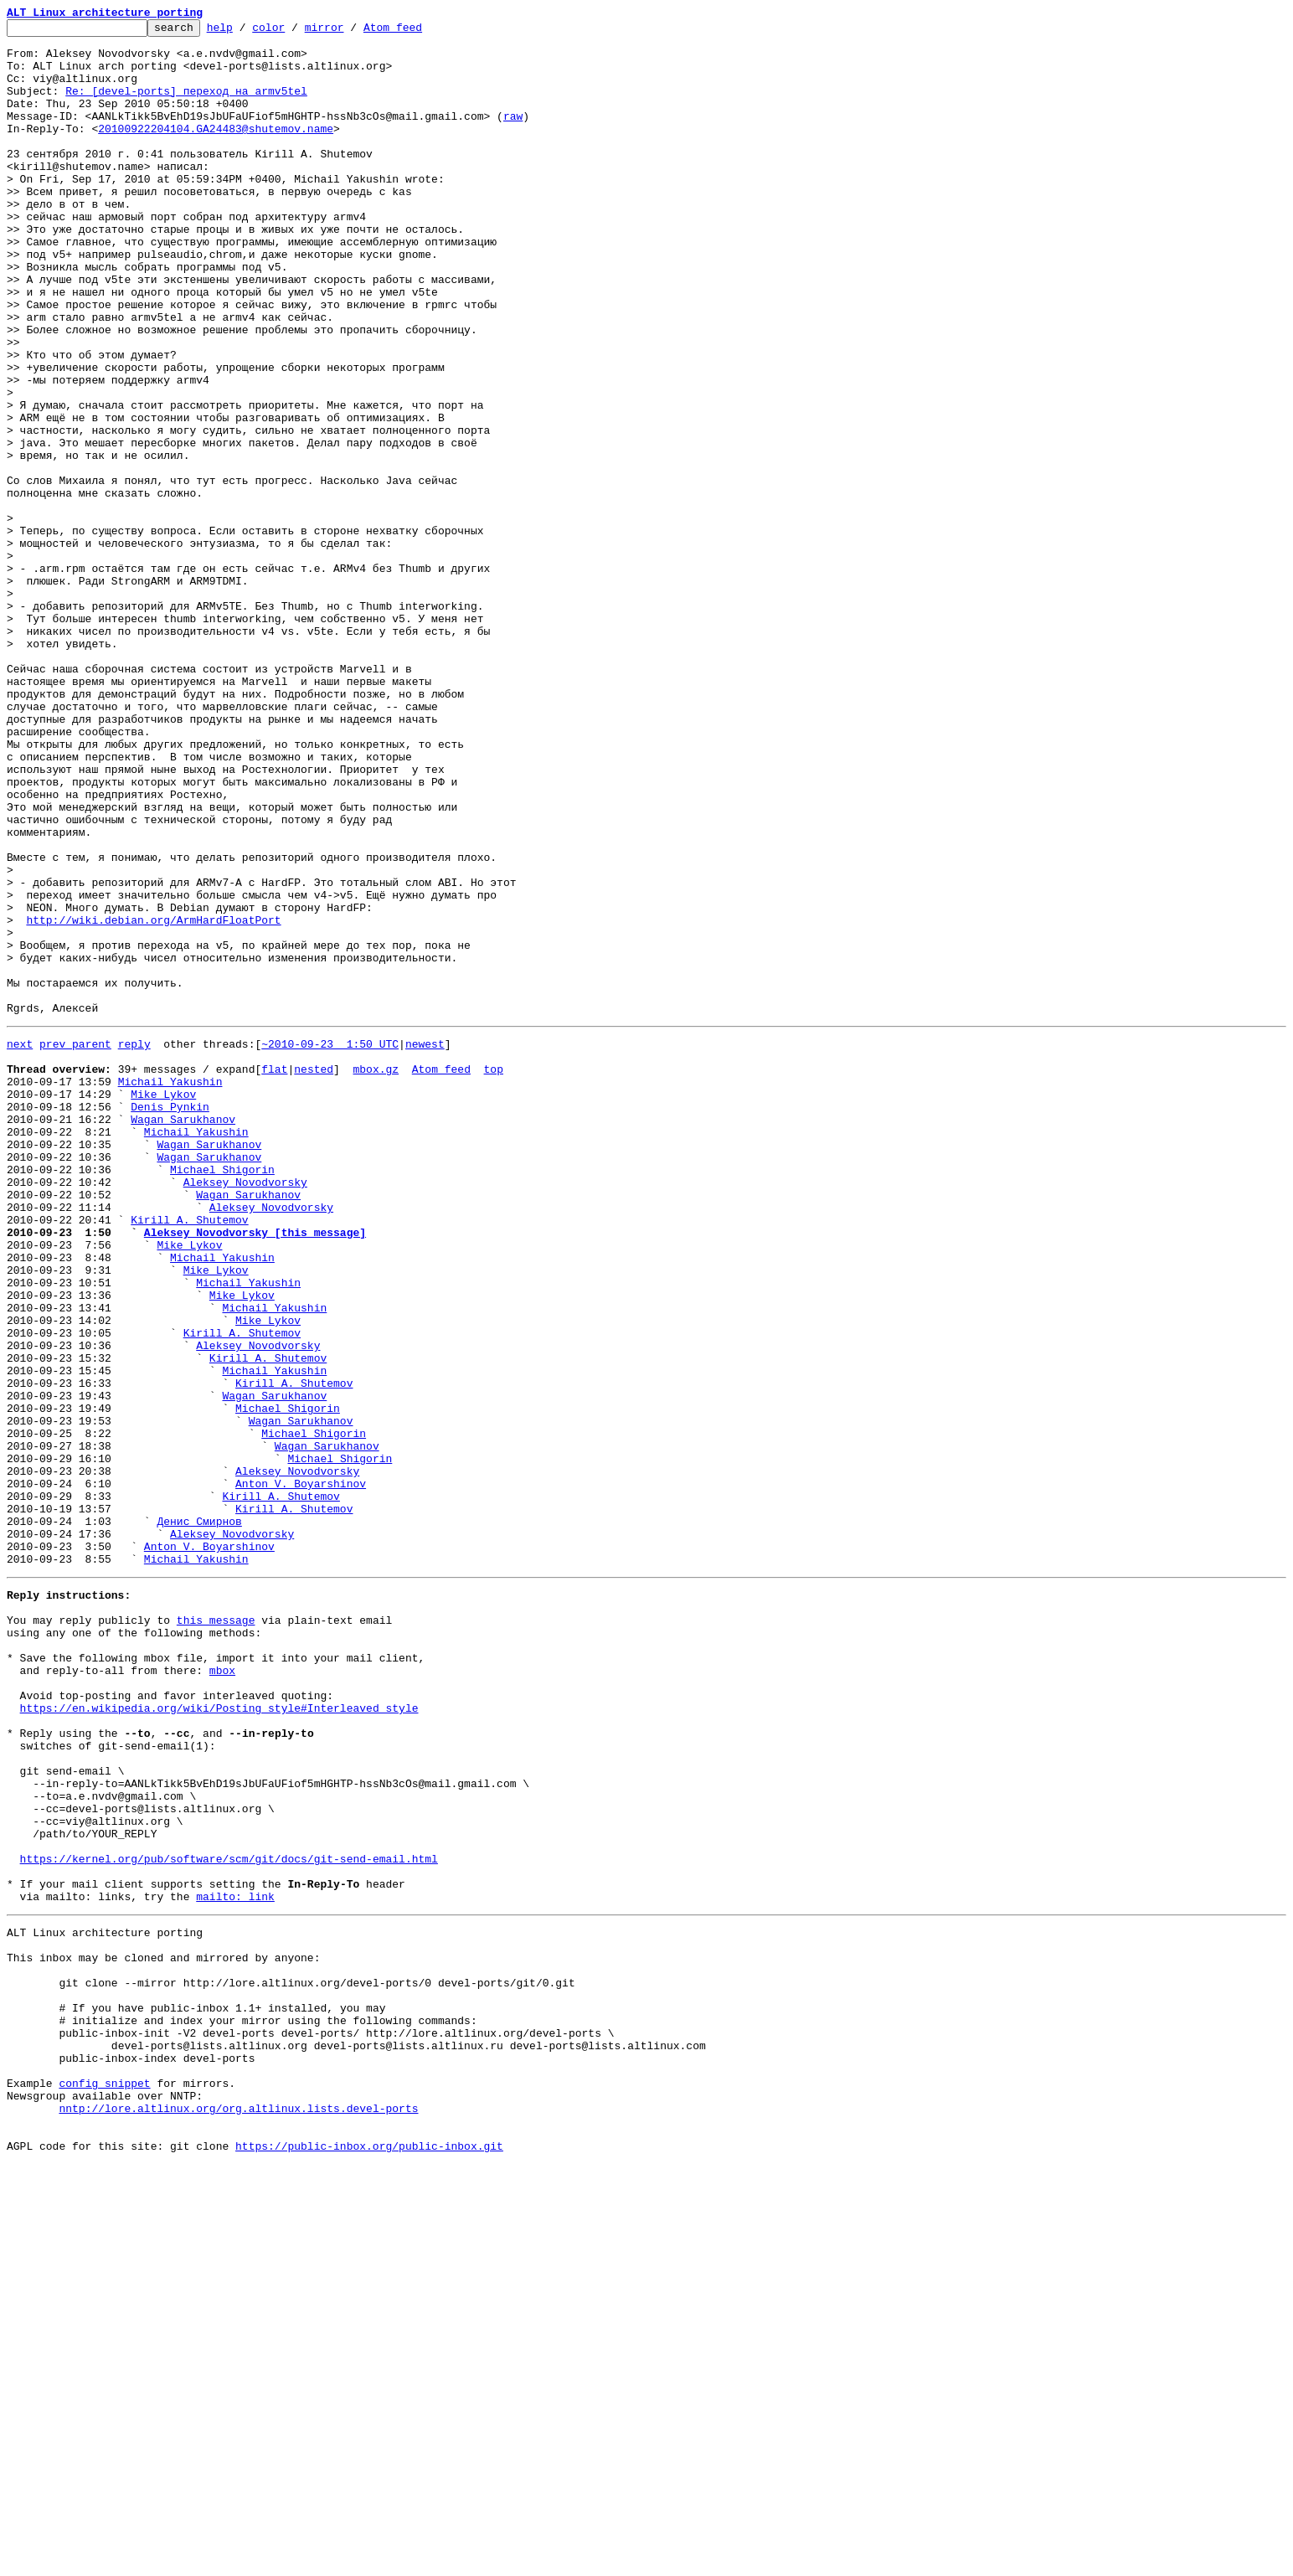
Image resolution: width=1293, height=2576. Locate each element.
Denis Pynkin (170, 1319)
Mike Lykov (163, 1304)
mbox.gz (376, 1274)
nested (313, 1274)
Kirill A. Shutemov (189, 1455)
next (20, 1244)
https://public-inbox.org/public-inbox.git (369, 2557)
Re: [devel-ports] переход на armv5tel (186, 105)
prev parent (75, 1244)
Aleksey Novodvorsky (245, 1410)
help (246, 31)
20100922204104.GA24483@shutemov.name (215, 150)
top (492, 1274)
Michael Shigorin (222, 1395)
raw (513, 135)
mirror (350, 31)
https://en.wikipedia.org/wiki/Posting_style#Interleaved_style (219, 2036)
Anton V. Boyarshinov (300, 1772)
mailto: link (235, 2262)
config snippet (104, 2482)
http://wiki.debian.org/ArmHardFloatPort (153, 1100)
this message (216, 1931)
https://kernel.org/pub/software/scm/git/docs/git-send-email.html (229, 2217)
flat (274, 1274)
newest (425, 1244)
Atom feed (418, 31)
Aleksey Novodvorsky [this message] (255, 1470)
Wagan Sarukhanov (183, 1334)
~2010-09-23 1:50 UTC (330, 1244)
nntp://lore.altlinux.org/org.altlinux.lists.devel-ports (238, 2512)
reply (134, 1244)
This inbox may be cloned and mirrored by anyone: (163, 2331)
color (294, 31)
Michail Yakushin (170, 1289)
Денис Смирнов (199, 1817)
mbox (222, 1991)
